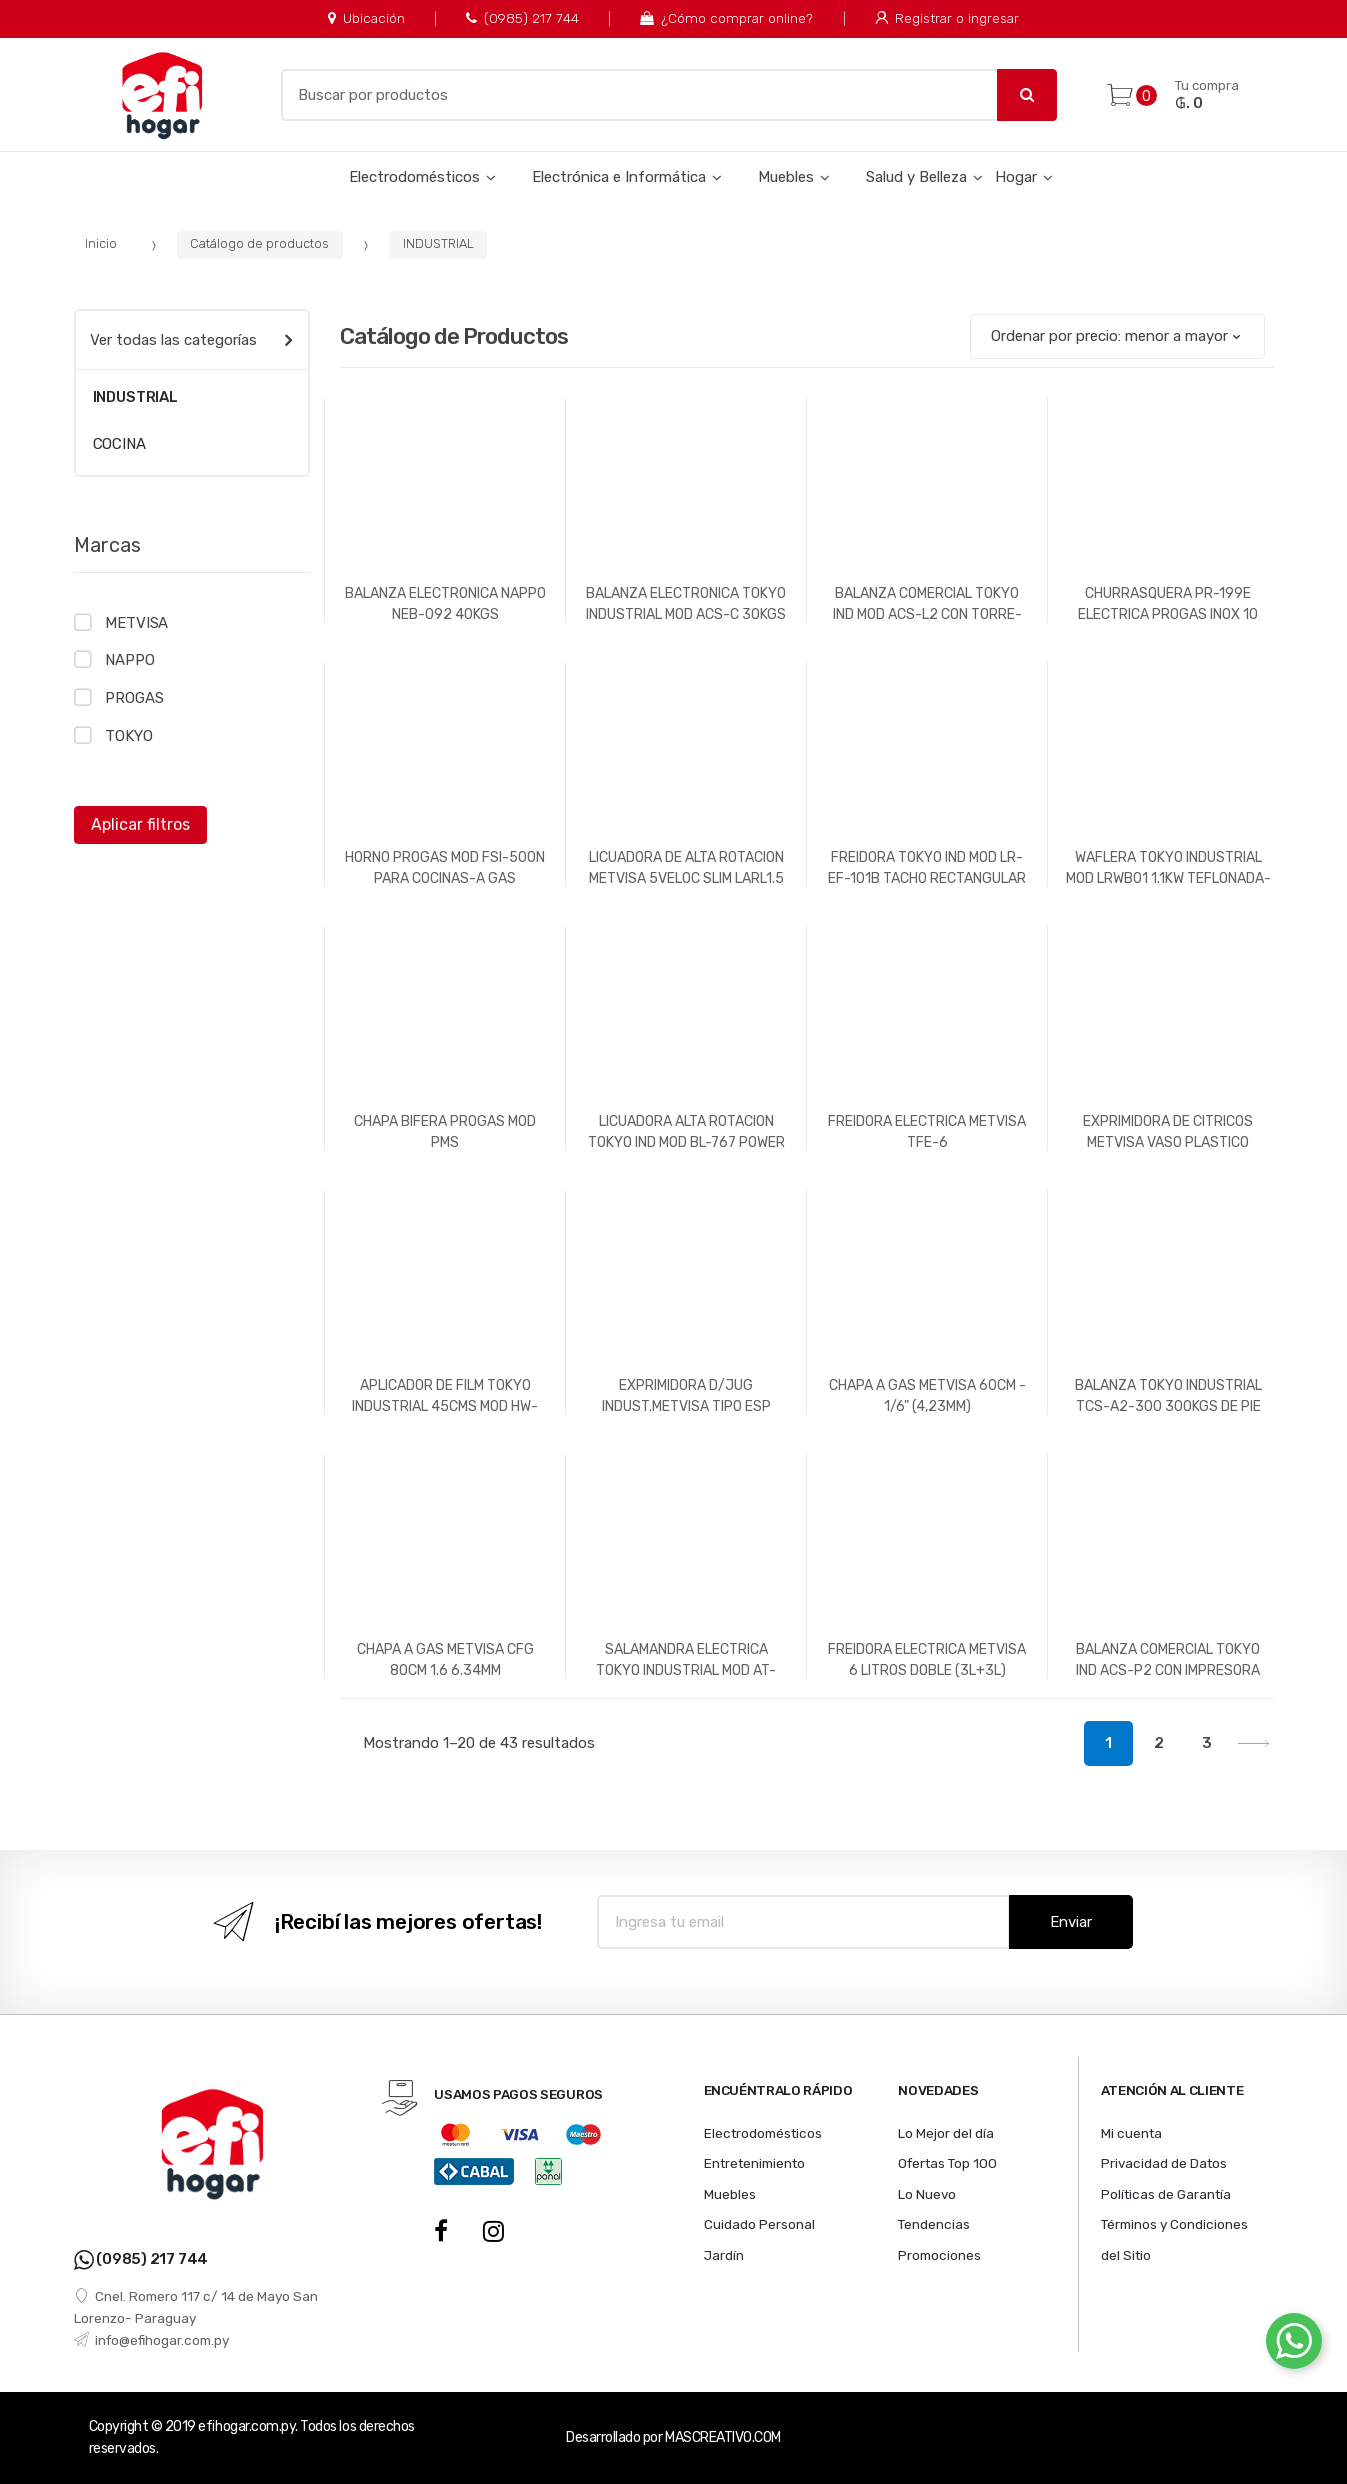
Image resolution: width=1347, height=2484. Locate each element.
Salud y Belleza (916, 177)
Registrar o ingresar (947, 18)
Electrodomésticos (414, 177)
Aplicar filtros (140, 824)
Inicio (101, 243)
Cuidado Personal (759, 2224)
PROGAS (134, 698)
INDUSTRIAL (438, 243)
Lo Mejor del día (946, 2133)
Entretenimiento (754, 2163)
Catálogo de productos (259, 243)
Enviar (1071, 1922)
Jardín (724, 2255)
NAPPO (129, 660)
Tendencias (934, 2224)
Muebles (786, 177)
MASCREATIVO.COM (723, 2437)
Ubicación (366, 18)
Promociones (939, 2255)
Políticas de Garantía (1166, 2194)
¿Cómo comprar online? (726, 18)
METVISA (136, 623)
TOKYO (128, 736)
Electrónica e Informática (619, 177)
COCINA (119, 444)
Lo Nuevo (927, 2194)
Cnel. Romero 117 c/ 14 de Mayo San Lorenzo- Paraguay (196, 2307)
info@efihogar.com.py (151, 2340)
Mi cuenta (1131, 2133)
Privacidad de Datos (1164, 2163)
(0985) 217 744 (522, 18)
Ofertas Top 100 (947, 2163)
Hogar (1016, 177)
